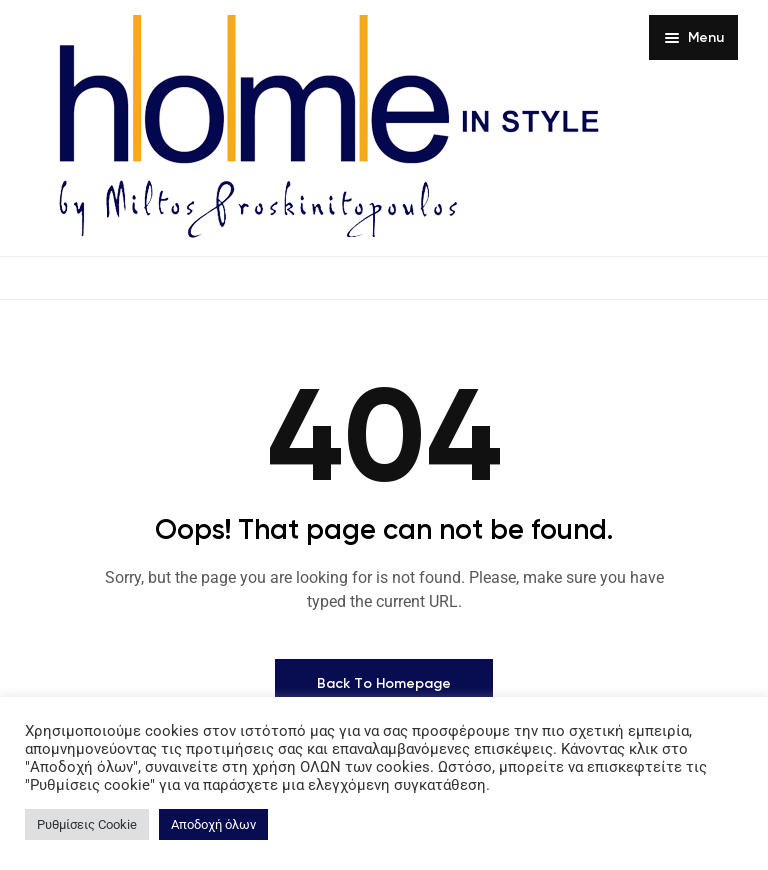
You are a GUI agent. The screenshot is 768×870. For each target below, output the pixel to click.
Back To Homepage (384, 683)
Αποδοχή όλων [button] (213, 824)
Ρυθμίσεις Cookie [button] (87, 824)
